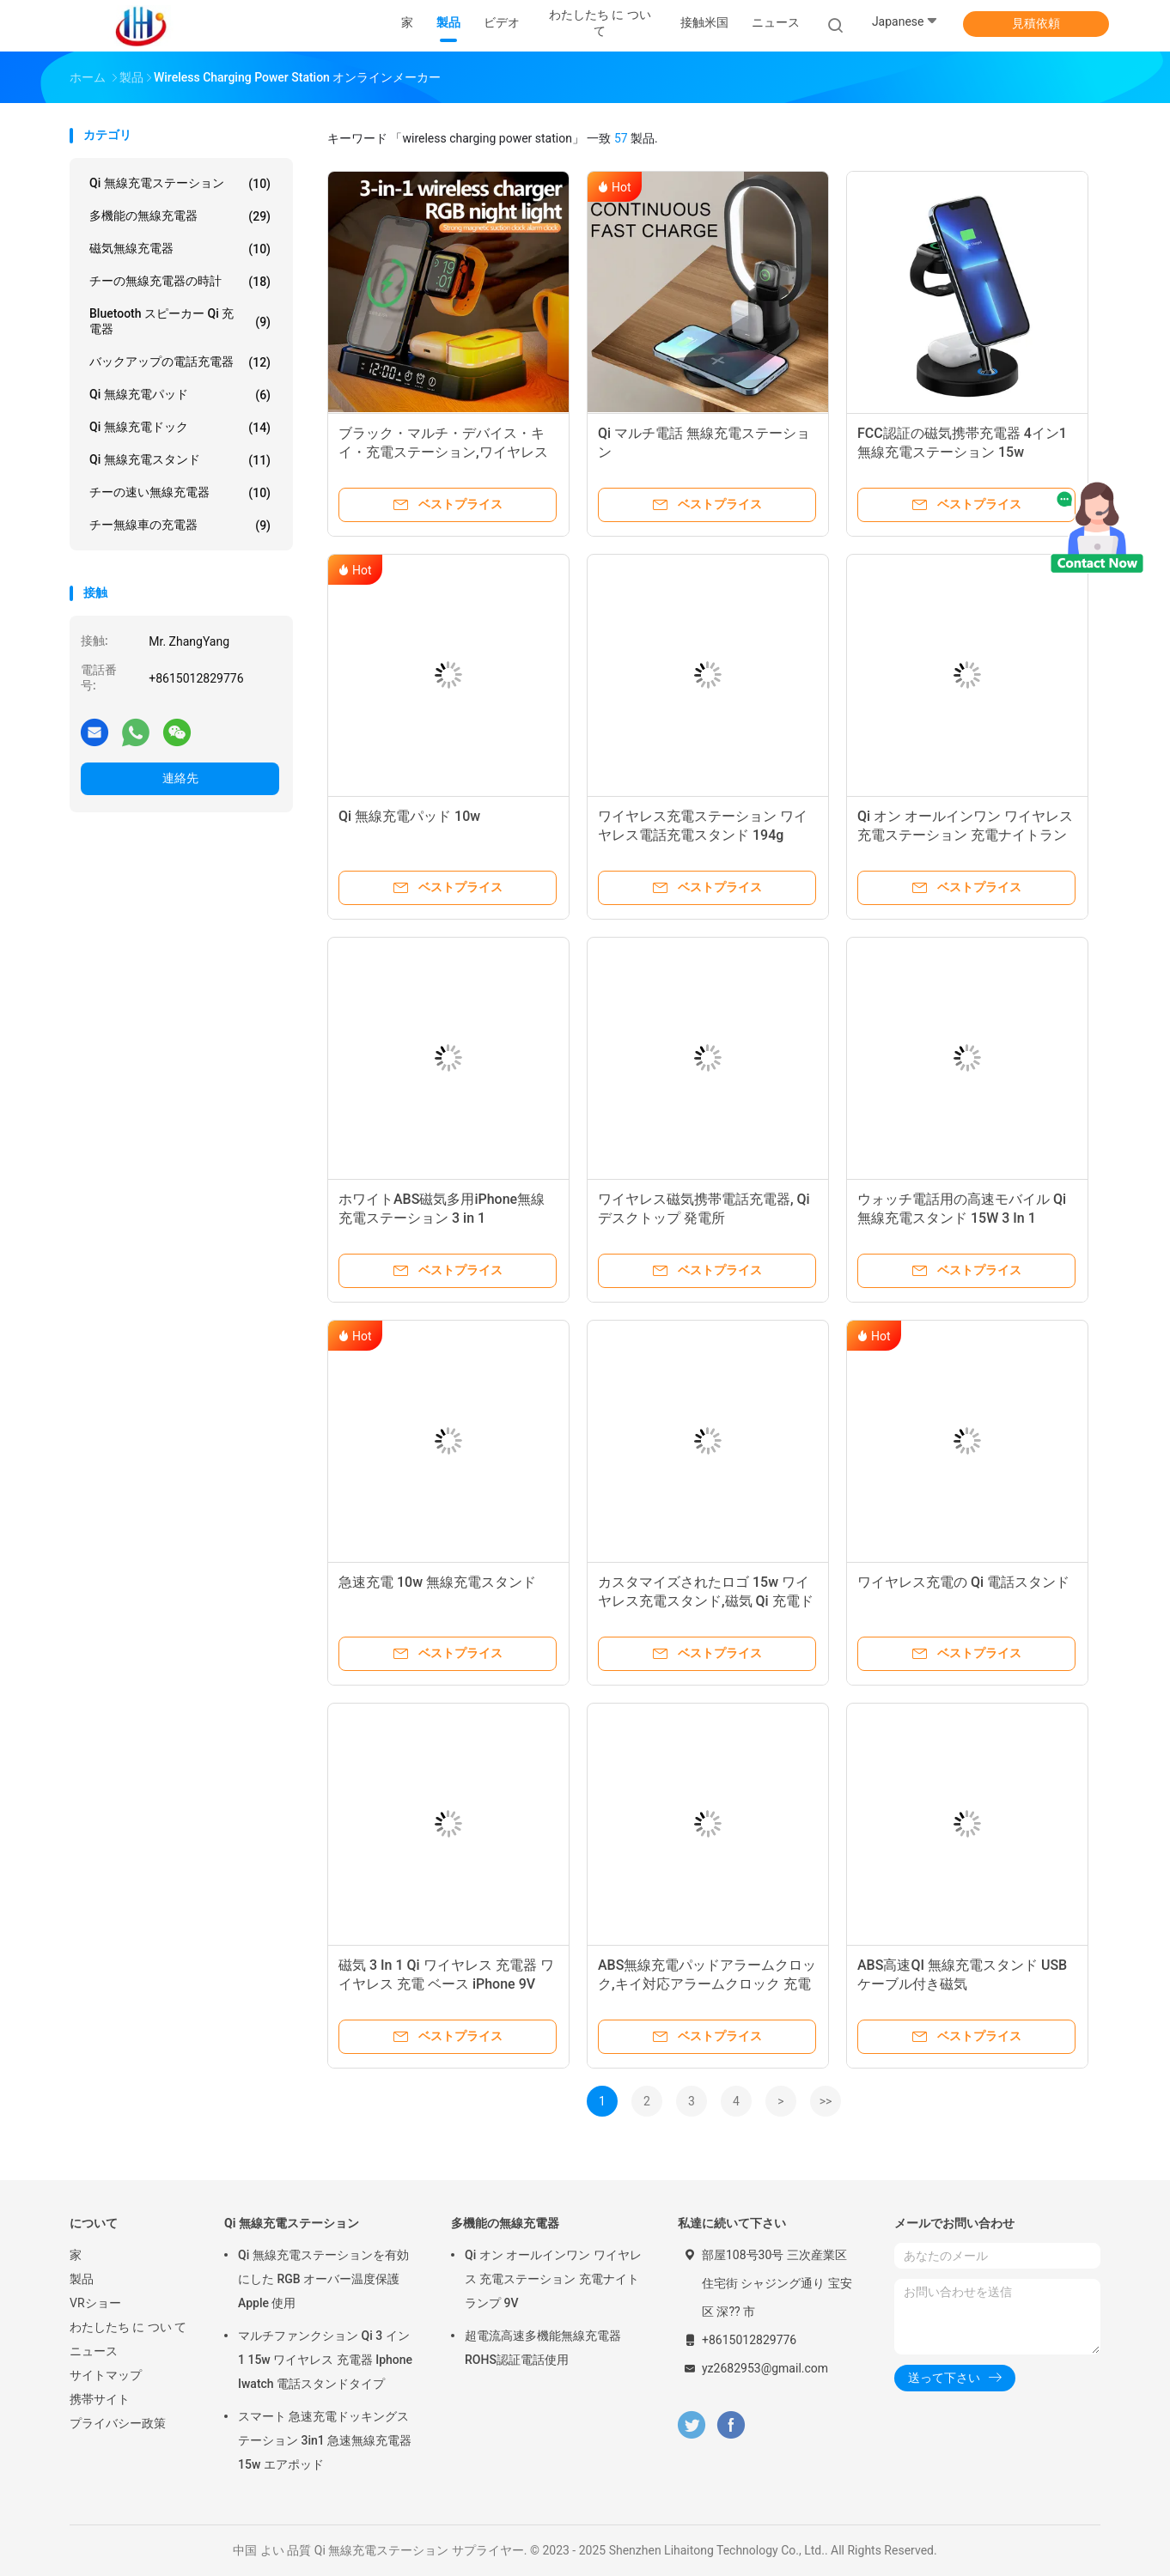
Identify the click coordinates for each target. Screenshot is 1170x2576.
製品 (82, 2279)
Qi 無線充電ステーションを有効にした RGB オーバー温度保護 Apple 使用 (323, 2279)
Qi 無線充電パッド (180, 395)
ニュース (94, 2351)
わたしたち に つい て (128, 2327)
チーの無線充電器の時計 (180, 281)
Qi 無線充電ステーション (180, 183)
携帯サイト (100, 2399)
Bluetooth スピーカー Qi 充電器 (180, 321)
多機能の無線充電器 (180, 216)
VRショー (95, 2303)
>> (826, 2101)
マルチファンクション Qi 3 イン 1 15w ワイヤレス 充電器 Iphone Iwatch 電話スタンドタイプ (325, 2360)
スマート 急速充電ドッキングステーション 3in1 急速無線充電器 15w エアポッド (324, 2440)
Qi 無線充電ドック (180, 427)
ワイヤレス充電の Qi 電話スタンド (963, 1582)
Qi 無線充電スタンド (180, 460)
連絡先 (180, 778)
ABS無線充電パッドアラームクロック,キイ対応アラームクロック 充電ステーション (707, 1984)
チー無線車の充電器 (180, 525)
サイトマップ (106, 2375)
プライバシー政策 (118, 2423)
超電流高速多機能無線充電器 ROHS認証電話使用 (543, 2347)
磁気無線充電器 (180, 249)
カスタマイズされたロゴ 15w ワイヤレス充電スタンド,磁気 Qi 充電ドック (706, 1601)
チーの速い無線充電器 (180, 492)
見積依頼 (1036, 23)
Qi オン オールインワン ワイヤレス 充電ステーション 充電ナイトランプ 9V (965, 835)
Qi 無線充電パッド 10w (409, 816)
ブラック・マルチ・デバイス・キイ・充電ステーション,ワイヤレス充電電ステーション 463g (443, 452)
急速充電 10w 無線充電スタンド (437, 1582)
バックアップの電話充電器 (180, 362)
